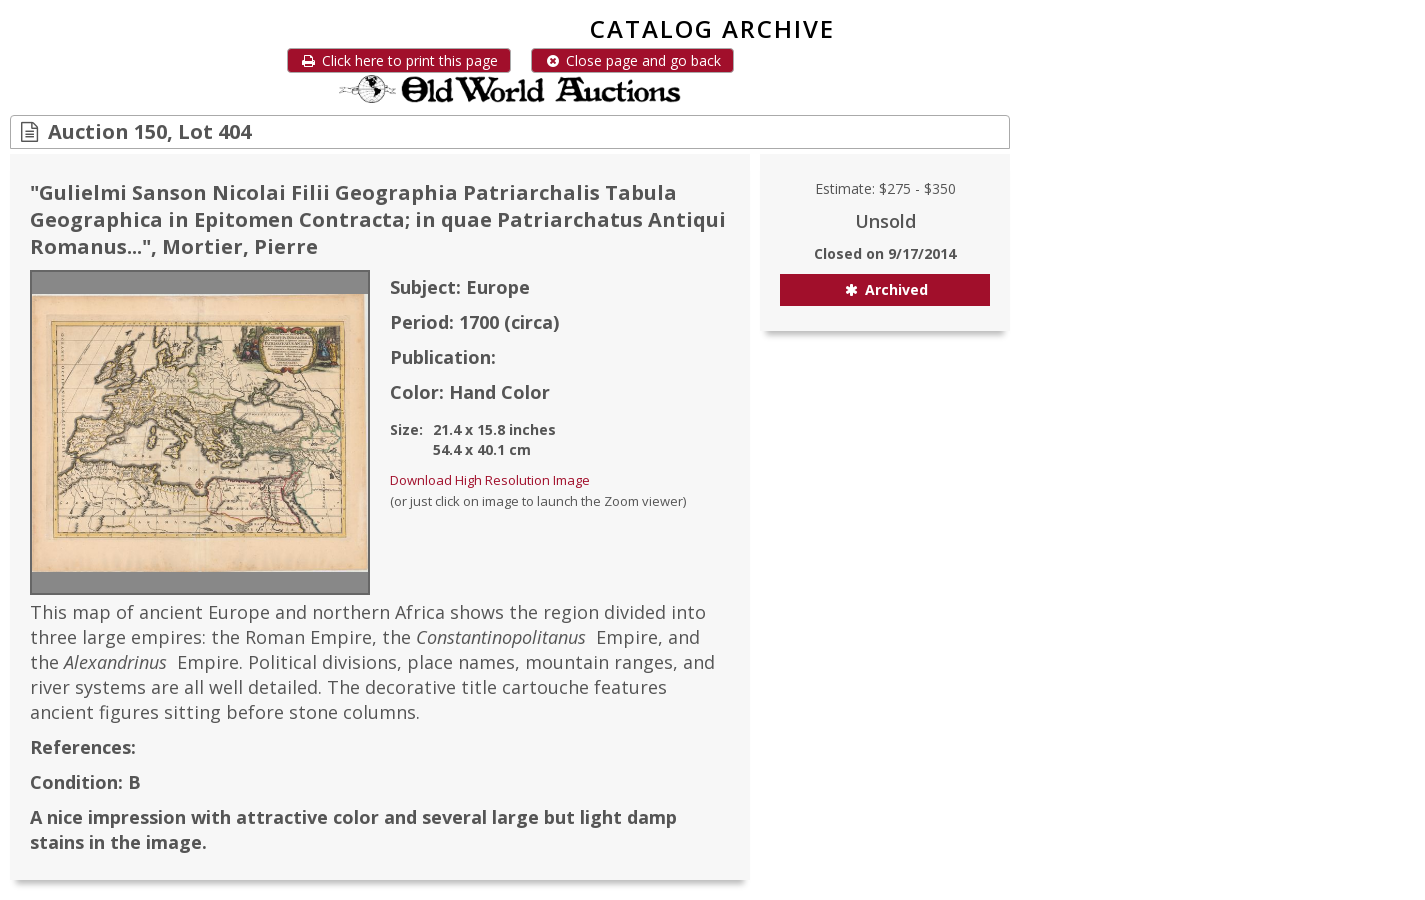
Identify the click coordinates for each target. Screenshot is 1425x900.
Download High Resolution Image (490, 480)
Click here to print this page (399, 60)
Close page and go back (632, 60)
